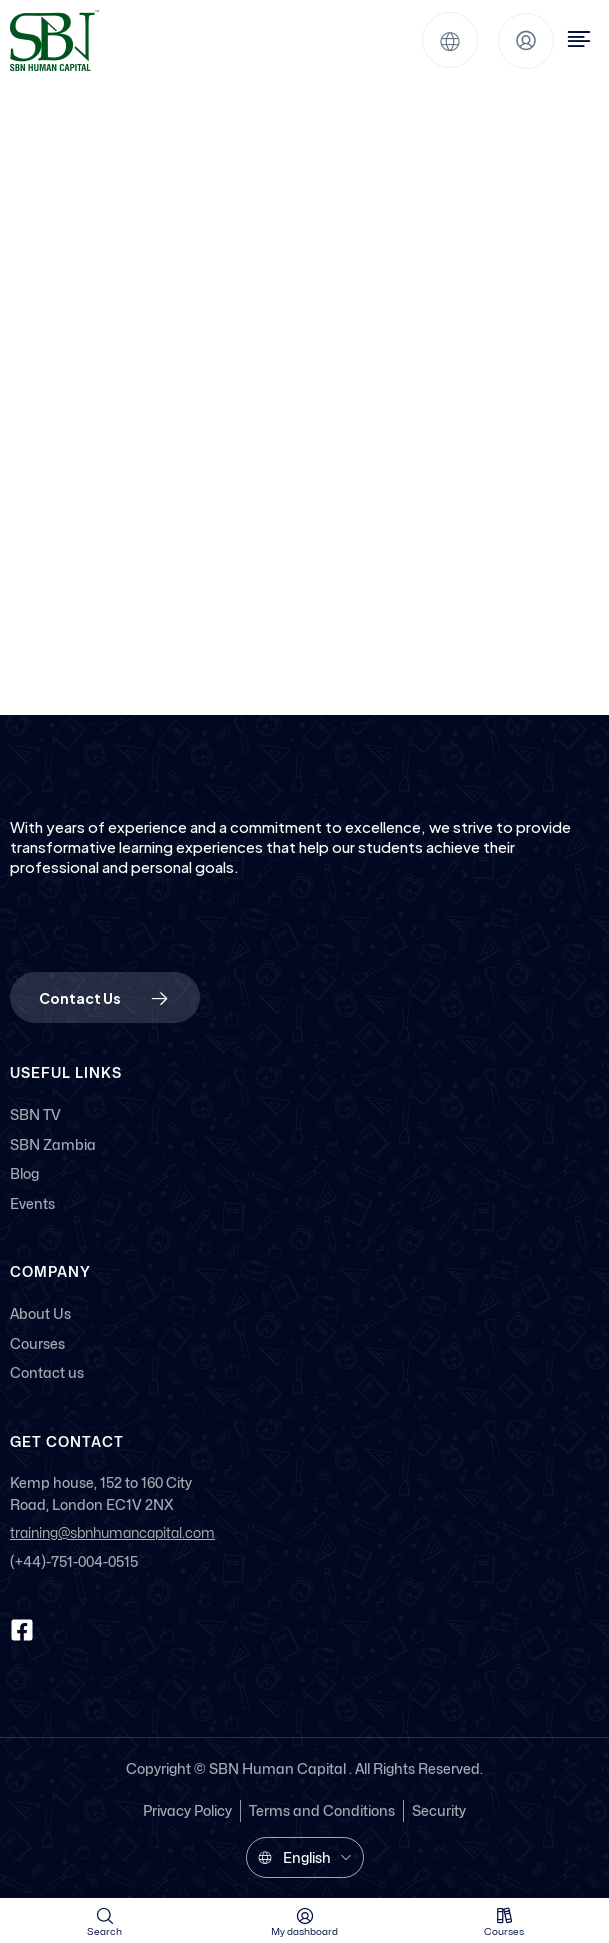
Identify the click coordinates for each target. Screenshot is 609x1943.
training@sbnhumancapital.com (112, 1533)
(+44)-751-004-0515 (74, 1561)
